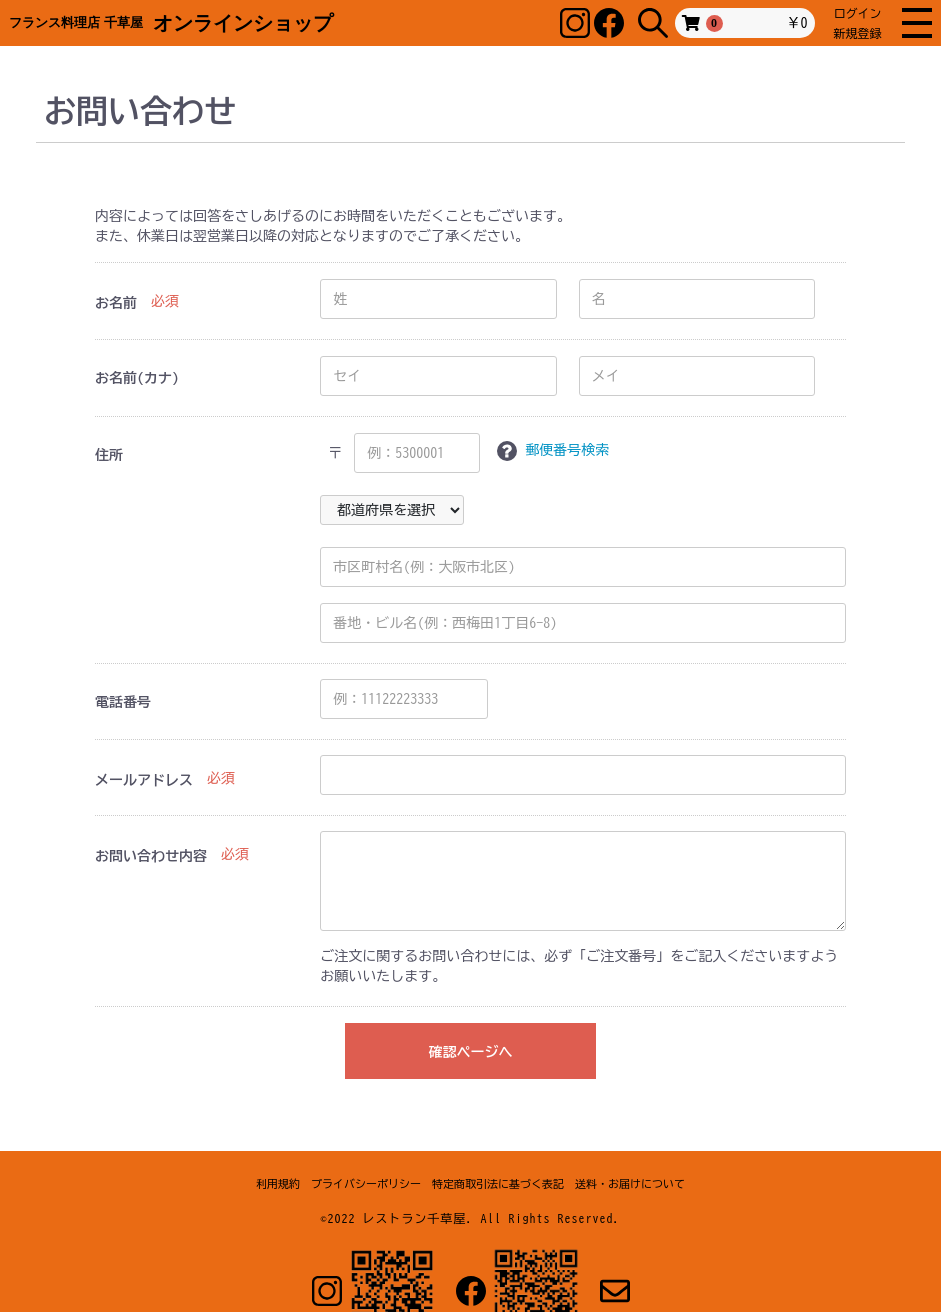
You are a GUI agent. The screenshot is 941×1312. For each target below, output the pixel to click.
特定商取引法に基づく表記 (498, 1183)
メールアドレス (144, 780)
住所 (109, 455)
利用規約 (278, 1183)
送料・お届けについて (630, 1183)
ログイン (858, 13)
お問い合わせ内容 (151, 856)
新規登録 (858, 33)
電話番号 (123, 702)
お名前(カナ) (137, 378)
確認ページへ (470, 1052)
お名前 (116, 303)
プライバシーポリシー (366, 1183)
